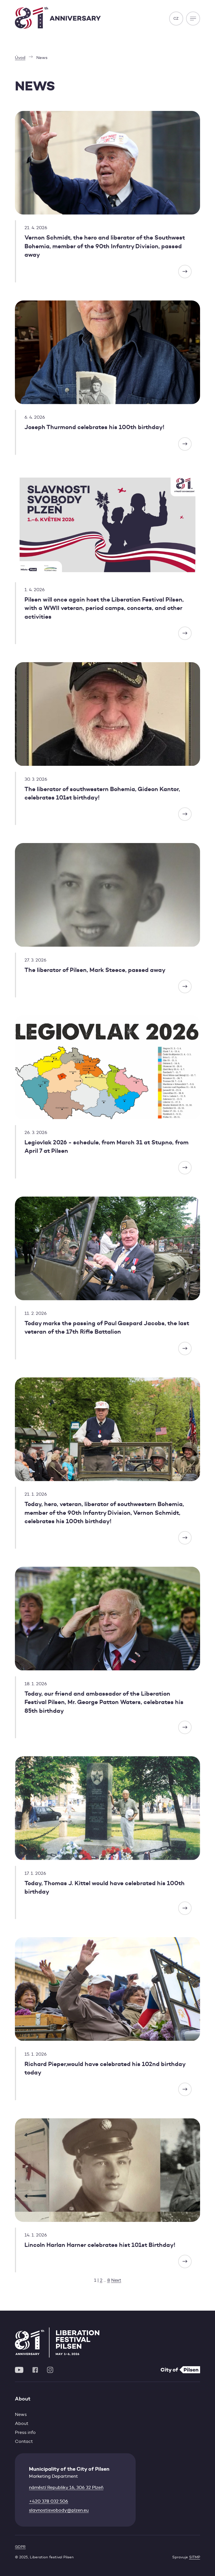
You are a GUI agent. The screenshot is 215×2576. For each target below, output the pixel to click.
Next (116, 2280)
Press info (25, 2432)
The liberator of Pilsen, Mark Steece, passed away (94, 970)
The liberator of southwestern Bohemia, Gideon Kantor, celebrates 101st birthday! (102, 793)
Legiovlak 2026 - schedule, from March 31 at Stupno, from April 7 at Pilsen (106, 1146)
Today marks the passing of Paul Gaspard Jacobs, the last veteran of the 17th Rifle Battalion (106, 1327)
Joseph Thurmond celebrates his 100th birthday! (94, 427)
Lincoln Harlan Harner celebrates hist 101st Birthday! (99, 2245)
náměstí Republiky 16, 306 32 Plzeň (66, 2487)
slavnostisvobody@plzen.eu (59, 2510)
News (21, 2414)
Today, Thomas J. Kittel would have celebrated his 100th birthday (104, 1887)
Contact (24, 2441)
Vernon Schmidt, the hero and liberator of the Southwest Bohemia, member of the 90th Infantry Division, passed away (104, 246)
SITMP (194, 2557)
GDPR (20, 2546)
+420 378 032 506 (48, 2501)
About (21, 2423)
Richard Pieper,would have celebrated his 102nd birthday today (104, 2068)
